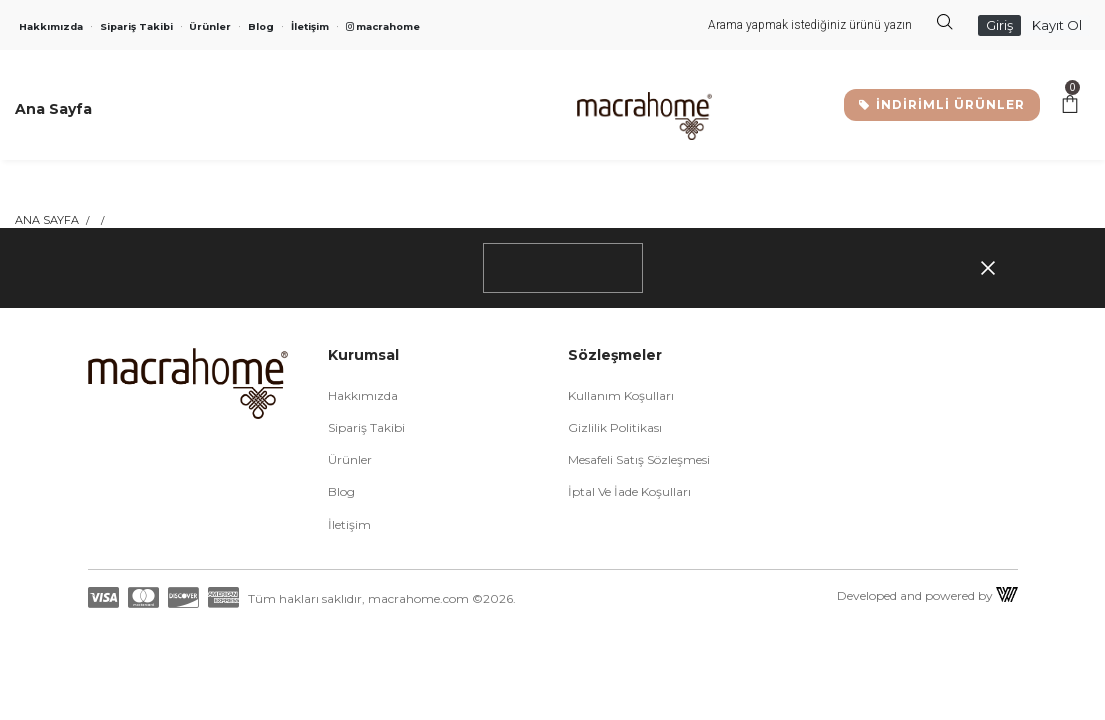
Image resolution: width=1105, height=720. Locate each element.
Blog (261, 26)
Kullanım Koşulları (621, 395)
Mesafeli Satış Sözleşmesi (639, 459)
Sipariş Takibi (136, 26)
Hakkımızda (51, 26)
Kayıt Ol (1057, 25)
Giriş (999, 25)
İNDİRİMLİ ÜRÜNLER (942, 104)
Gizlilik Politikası (615, 427)
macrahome (383, 26)
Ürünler (210, 26)
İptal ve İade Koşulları (629, 491)
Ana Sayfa (47, 220)
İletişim (310, 26)
